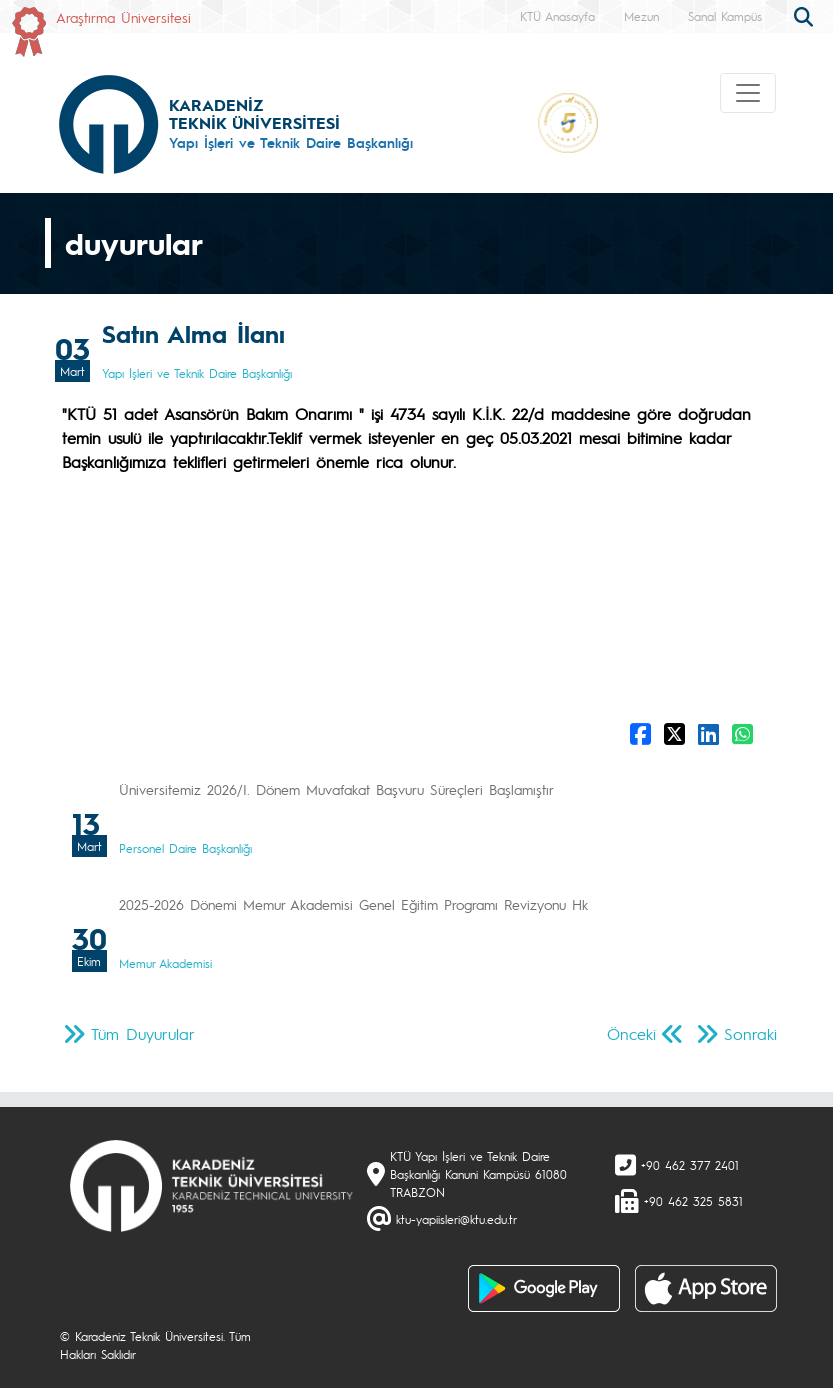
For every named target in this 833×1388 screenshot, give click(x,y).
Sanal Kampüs (725, 16)
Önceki (631, 1033)
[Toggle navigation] (748, 93)
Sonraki (750, 1033)
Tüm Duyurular (143, 1033)
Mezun (641, 16)
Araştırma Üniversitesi (123, 17)
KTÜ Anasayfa (557, 16)
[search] (806, 15)
